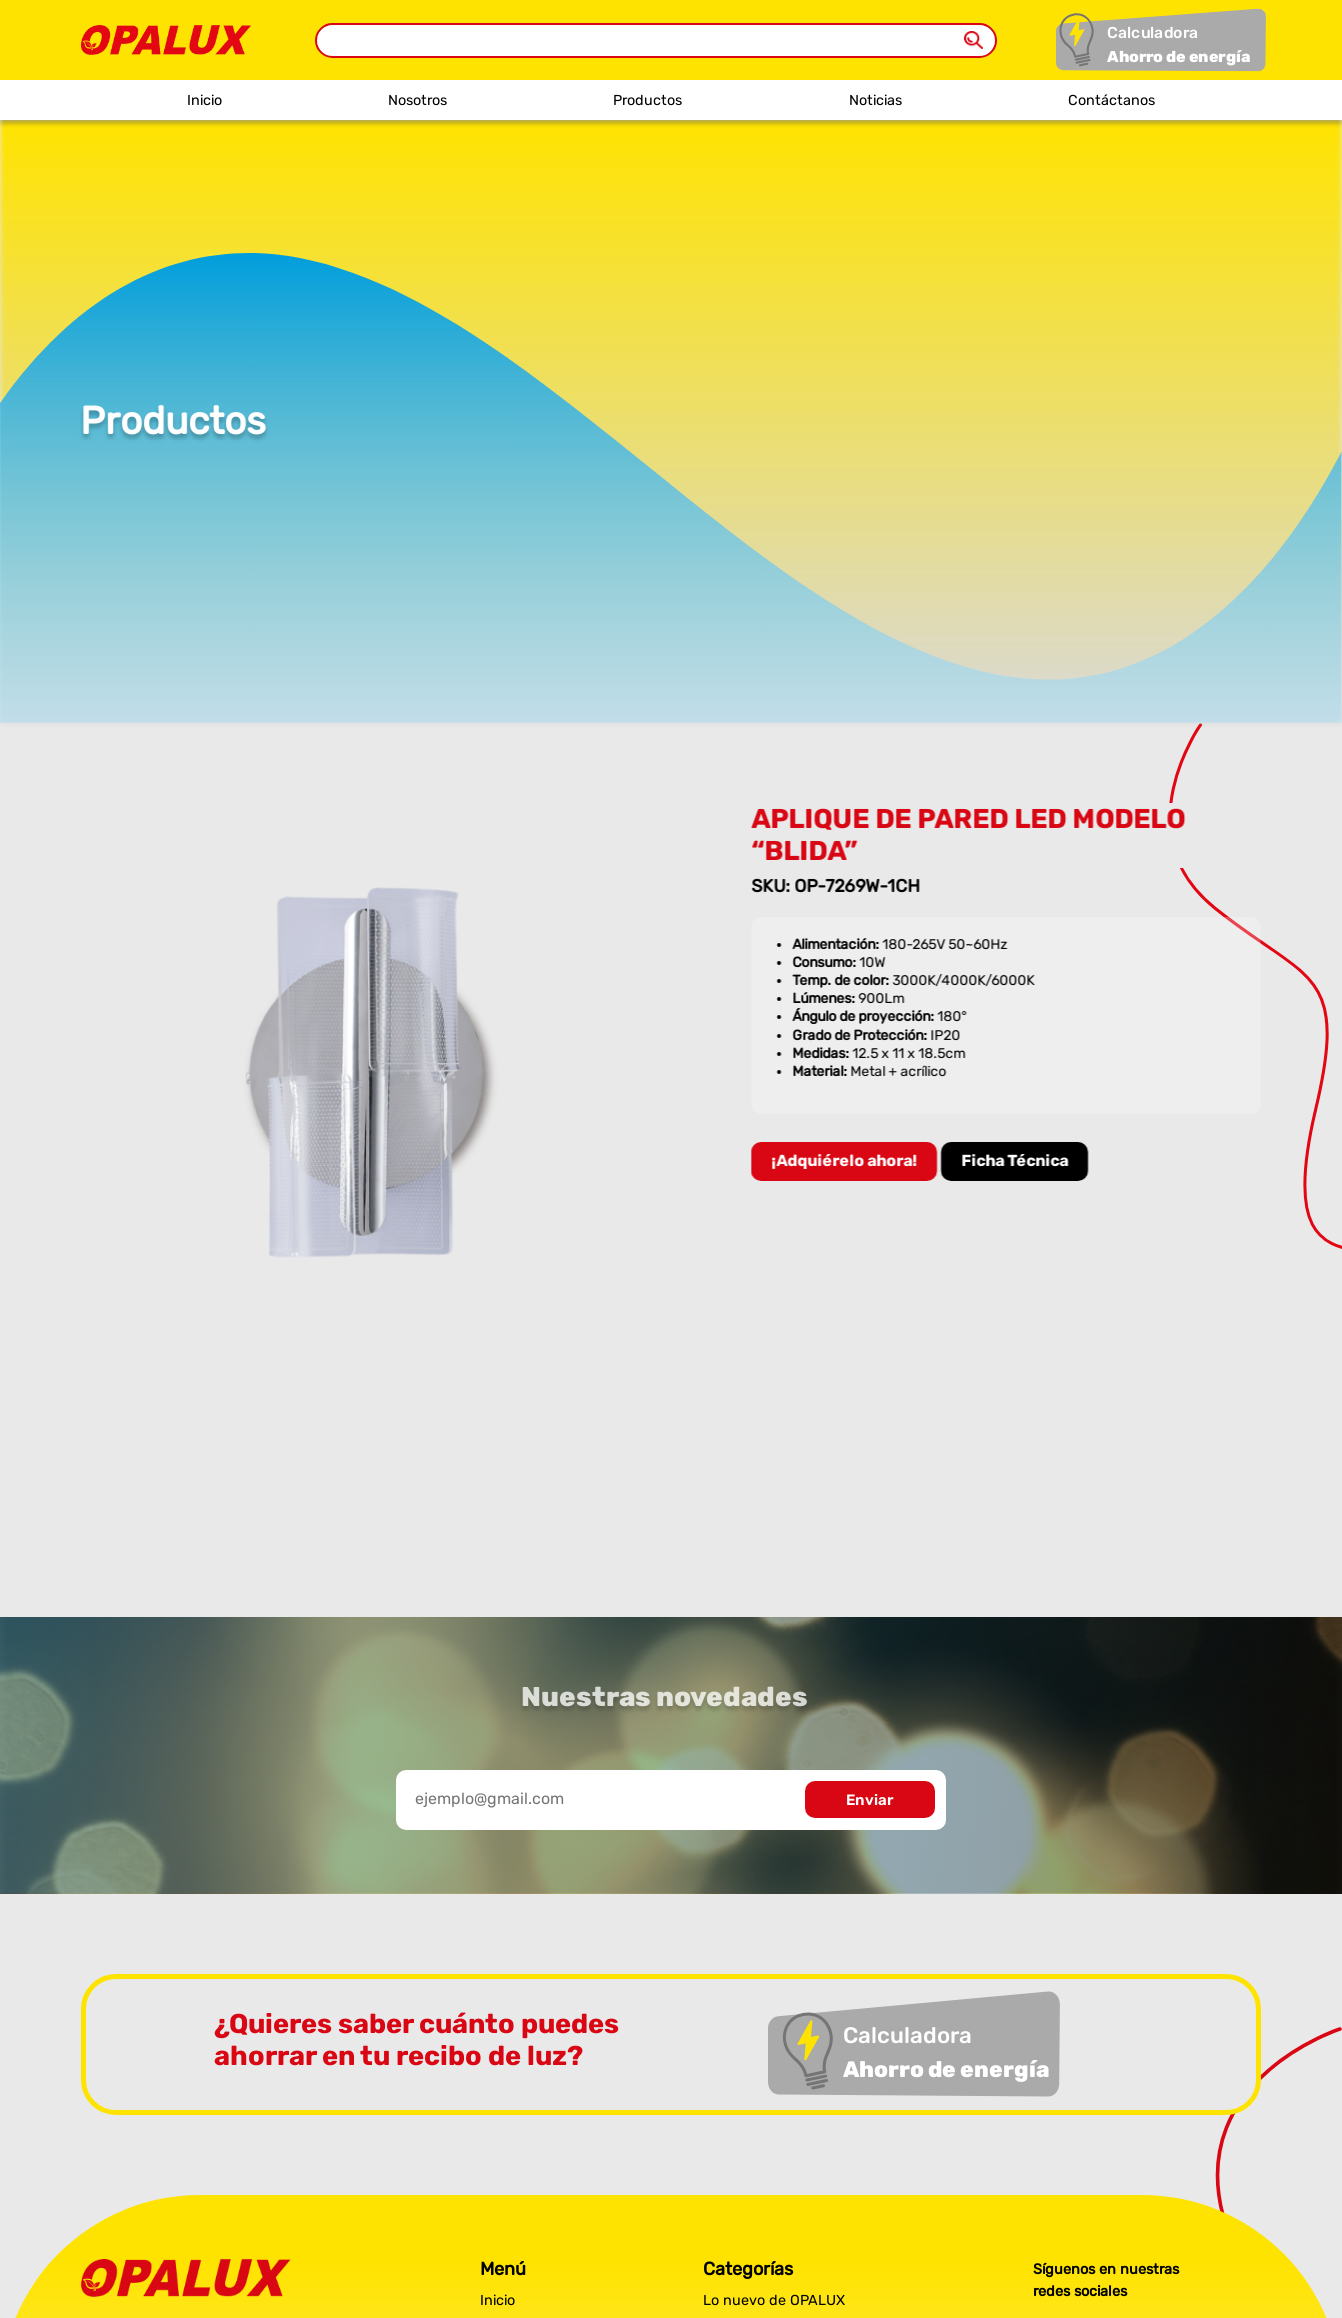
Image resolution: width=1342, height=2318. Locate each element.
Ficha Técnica (1018, 1160)
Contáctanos (1111, 100)
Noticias (875, 100)
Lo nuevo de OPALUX (774, 2300)
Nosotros (417, 100)
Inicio (204, 100)
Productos (647, 100)
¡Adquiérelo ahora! (848, 1160)
